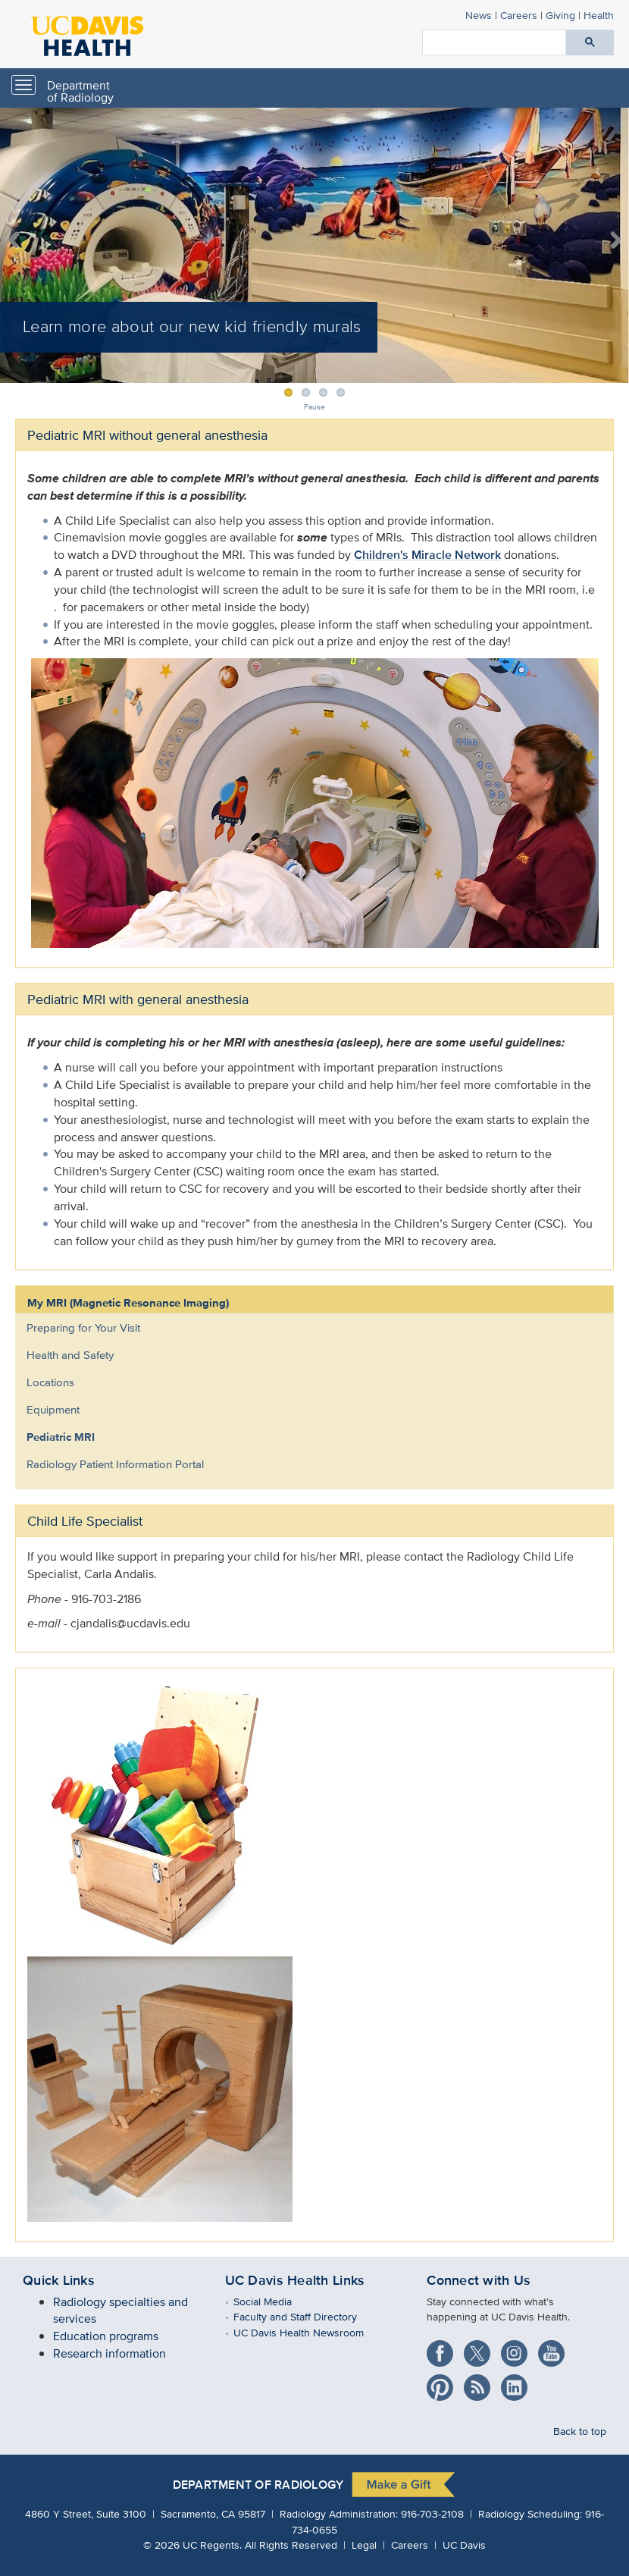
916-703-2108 (432, 2513)
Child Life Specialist (84, 1520)
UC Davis (464, 2544)
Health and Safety (70, 1355)
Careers (518, 15)
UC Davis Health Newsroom (309, 2332)
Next (608, 240)
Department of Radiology (80, 91)
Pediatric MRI (61, 1437)
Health (599, 15)
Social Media (273, 2301)
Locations (50, 1382)
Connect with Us (478, 2280)
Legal (364, 2544)
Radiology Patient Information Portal (115, 1464)
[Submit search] (590, 42)
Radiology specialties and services (120, 2310)
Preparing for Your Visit (83, 1327)
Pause (314, 407)
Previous (21, 240)
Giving (560, 15)
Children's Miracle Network (427, 554)
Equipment (53, 1409)
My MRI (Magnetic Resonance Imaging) (128, 1302)
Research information (109, 2353)
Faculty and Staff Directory (306, 2316)
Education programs (105, 2336)
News (478, 15)
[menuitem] (303, 1327)
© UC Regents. (192, 2544)
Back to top (579, 2431)
